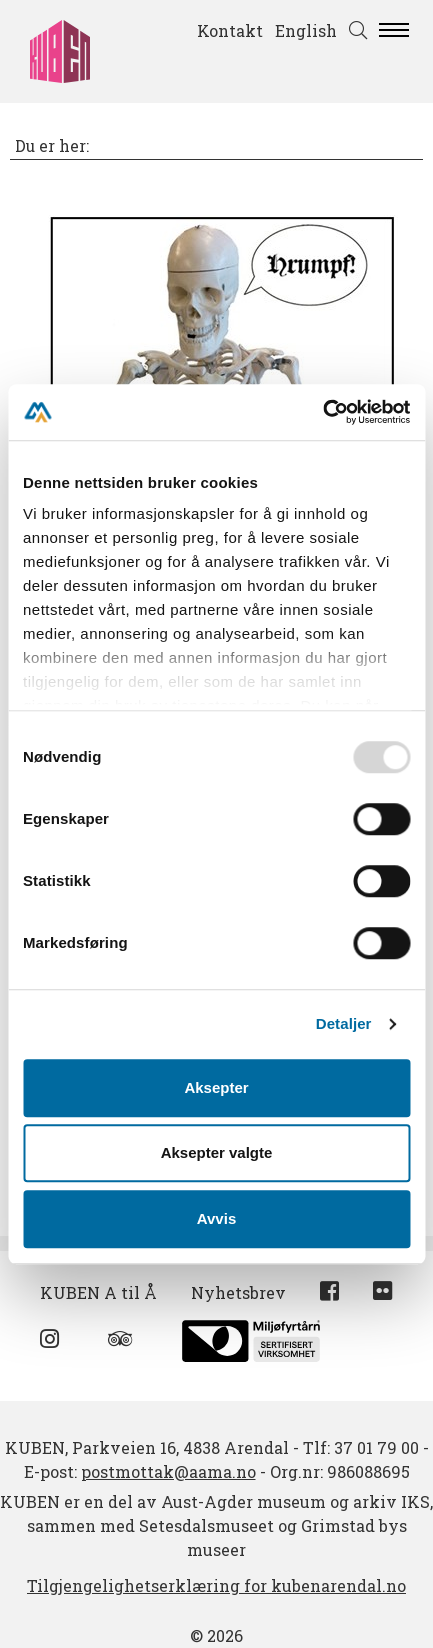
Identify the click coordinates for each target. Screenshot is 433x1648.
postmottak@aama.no (168, 1471)
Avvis (216, 1218)
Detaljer (344, 1023)
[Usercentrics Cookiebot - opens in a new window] (322, 412)
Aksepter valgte (217, 1152)
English (306, 30)
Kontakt (230, 30)
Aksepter (216, 1087)
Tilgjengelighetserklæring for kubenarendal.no (216, 1585)
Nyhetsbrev (238, 1292)
